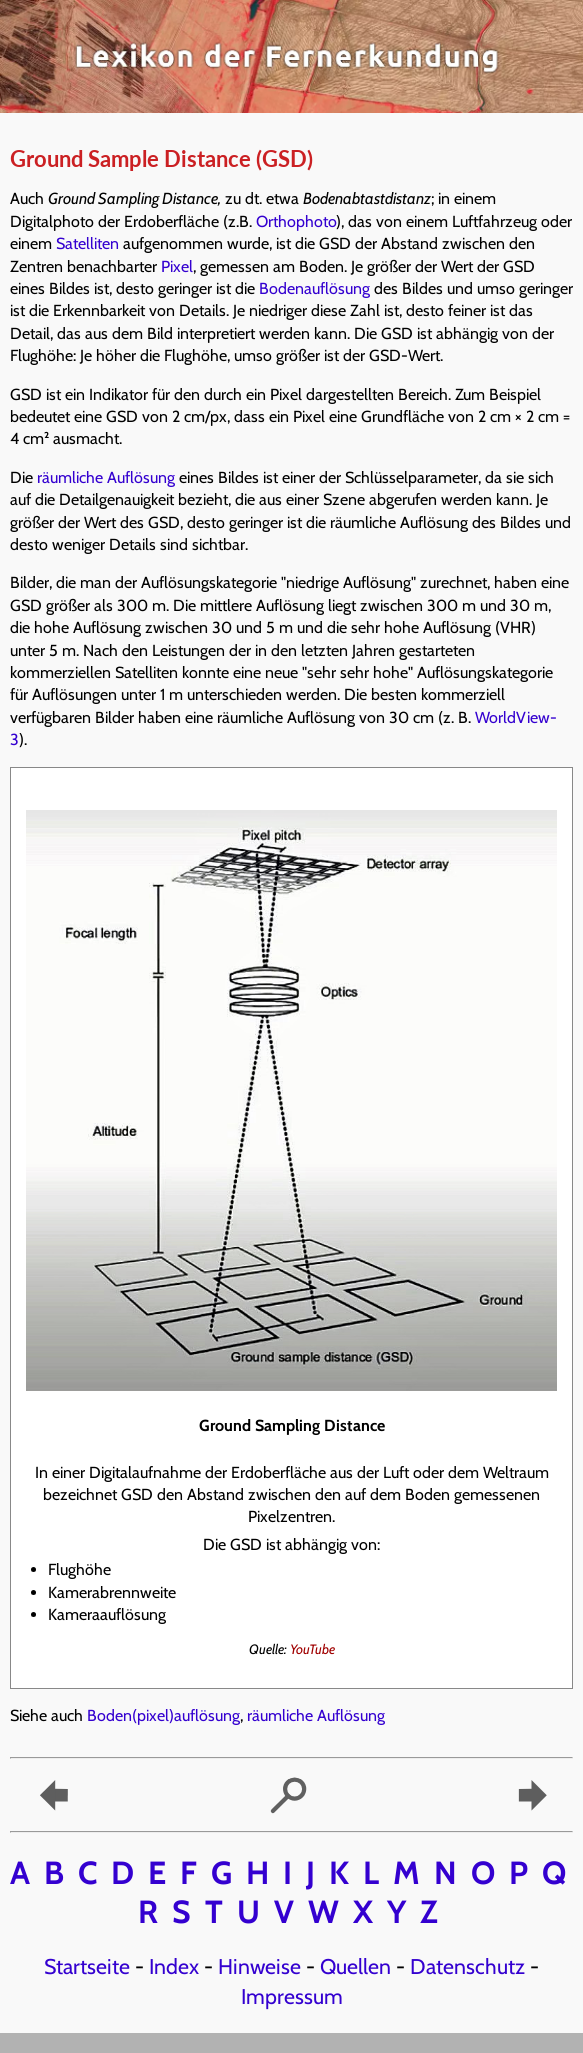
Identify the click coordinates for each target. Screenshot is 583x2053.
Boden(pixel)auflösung (163, 1715)
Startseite (87, 1966)
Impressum (292, 1996)
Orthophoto (296, 221)
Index (174, 1966)
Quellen (355, 1966)
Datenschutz (467, 1966)
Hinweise (259, 1966)
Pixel (177, 266)
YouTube (312, 1649)
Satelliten (87, 243)
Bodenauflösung (314, 288)
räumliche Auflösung (106, 477)
